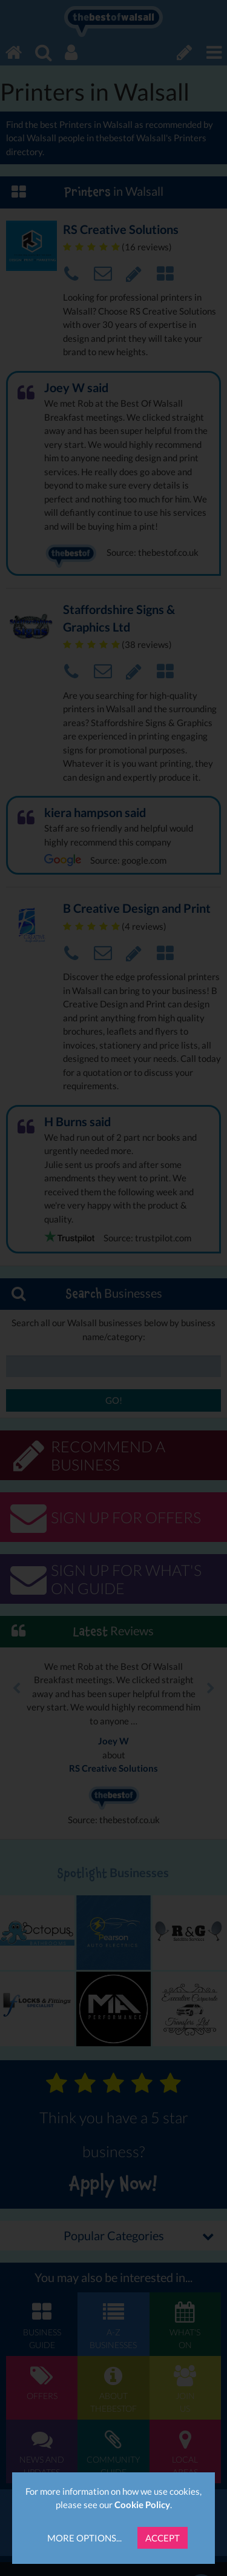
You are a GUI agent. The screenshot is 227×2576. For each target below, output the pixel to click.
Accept (162, 2537)
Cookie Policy (142, 2504)
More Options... (84, 2537)
